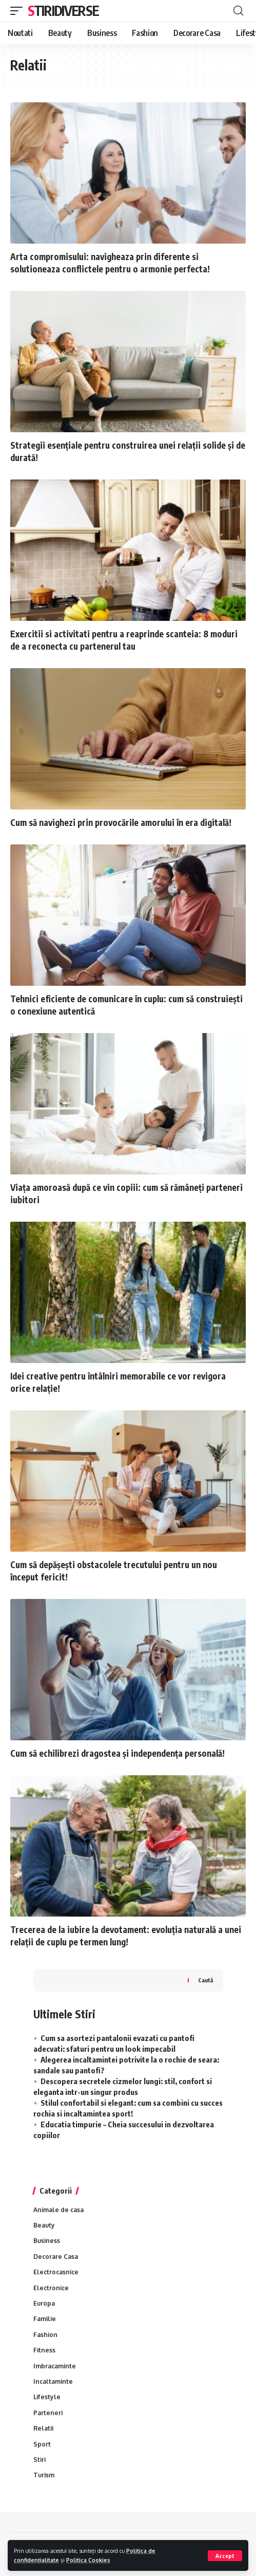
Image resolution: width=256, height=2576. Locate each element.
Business (46, 2240)
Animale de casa (58, 2210)
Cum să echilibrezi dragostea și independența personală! (117, 1753)
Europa (44, 2303)
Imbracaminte (54, 2366)
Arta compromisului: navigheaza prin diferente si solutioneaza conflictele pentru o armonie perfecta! (110, 262)
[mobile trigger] (19, 11)
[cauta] (238, 11)
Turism (43, 2475)
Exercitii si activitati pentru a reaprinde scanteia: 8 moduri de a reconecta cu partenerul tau (124, 640)
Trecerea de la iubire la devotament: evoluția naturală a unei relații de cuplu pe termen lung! (125, 1935)
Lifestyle (47, 2397)
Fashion (45, 2335)
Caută (205, 1980)
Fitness (44, 2350)
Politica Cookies (88, 2559)
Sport (42, 2444)
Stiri (39, 2459)
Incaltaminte (53, 2381)
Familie (44, 2319)
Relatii (43, 2428)
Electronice (51, 2288)
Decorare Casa (55, 2256)
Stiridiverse (63, 10)
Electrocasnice (55, 2272)
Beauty (44, 2225)
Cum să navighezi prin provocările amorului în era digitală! (120, 822)
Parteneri (48, 2413)
